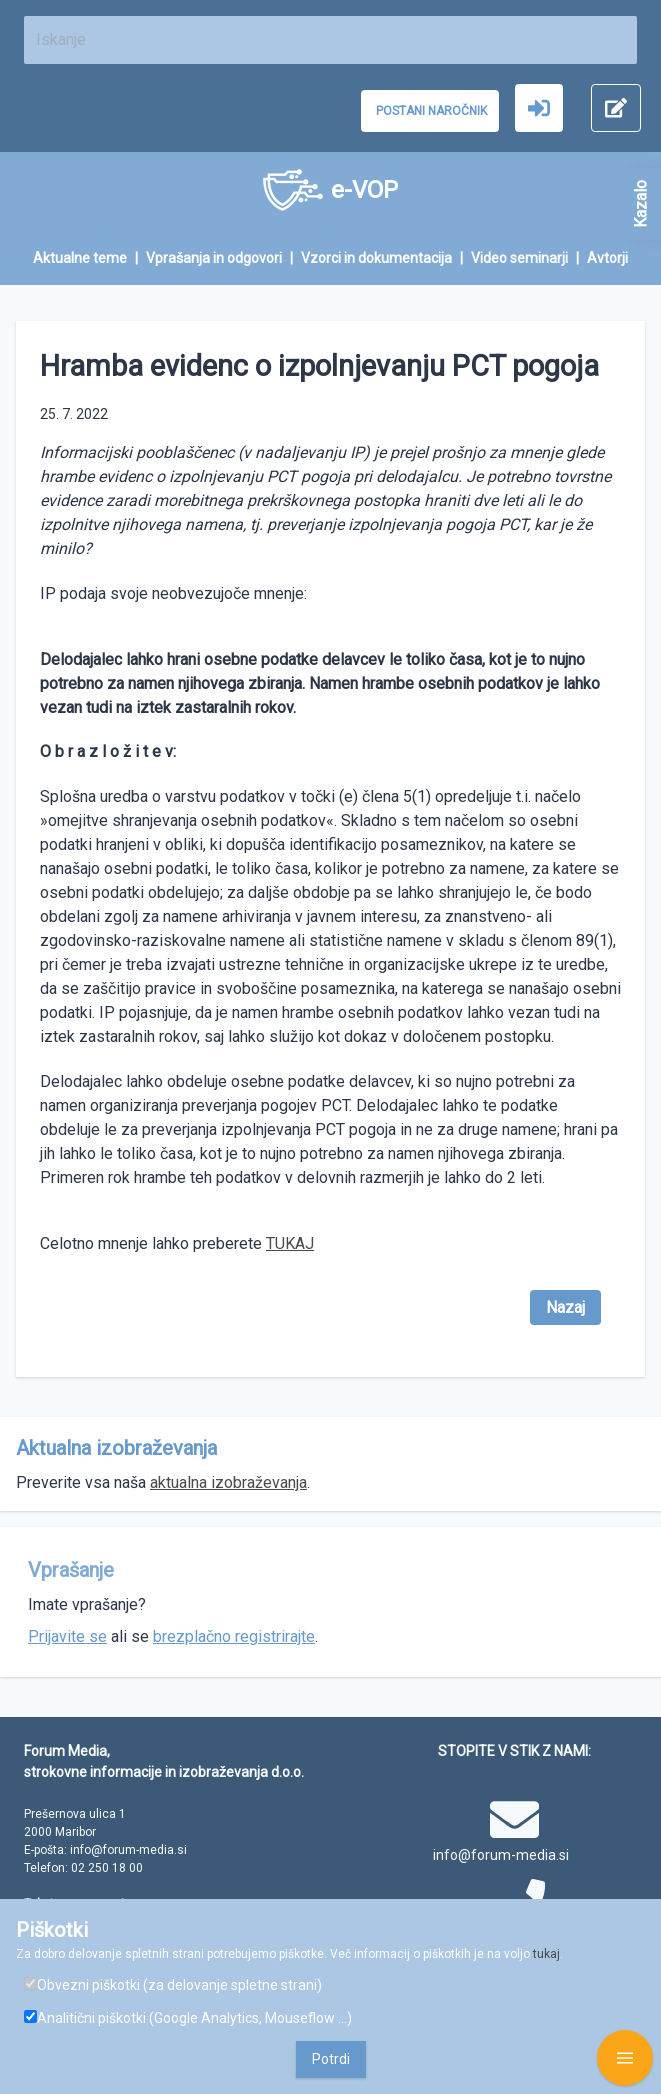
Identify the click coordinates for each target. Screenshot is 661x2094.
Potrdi (331, 2059)
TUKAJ (290, 1243)
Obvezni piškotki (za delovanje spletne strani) (173, 1985)
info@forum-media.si (501, 1855)
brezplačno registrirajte (234, 1636)
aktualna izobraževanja (228, 1482)
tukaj (546, 1954)
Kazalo (640, 204)
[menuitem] (89, 258)
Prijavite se (67, 1636)
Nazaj (565, 1307)
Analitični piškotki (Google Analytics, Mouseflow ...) (188, 2018)
